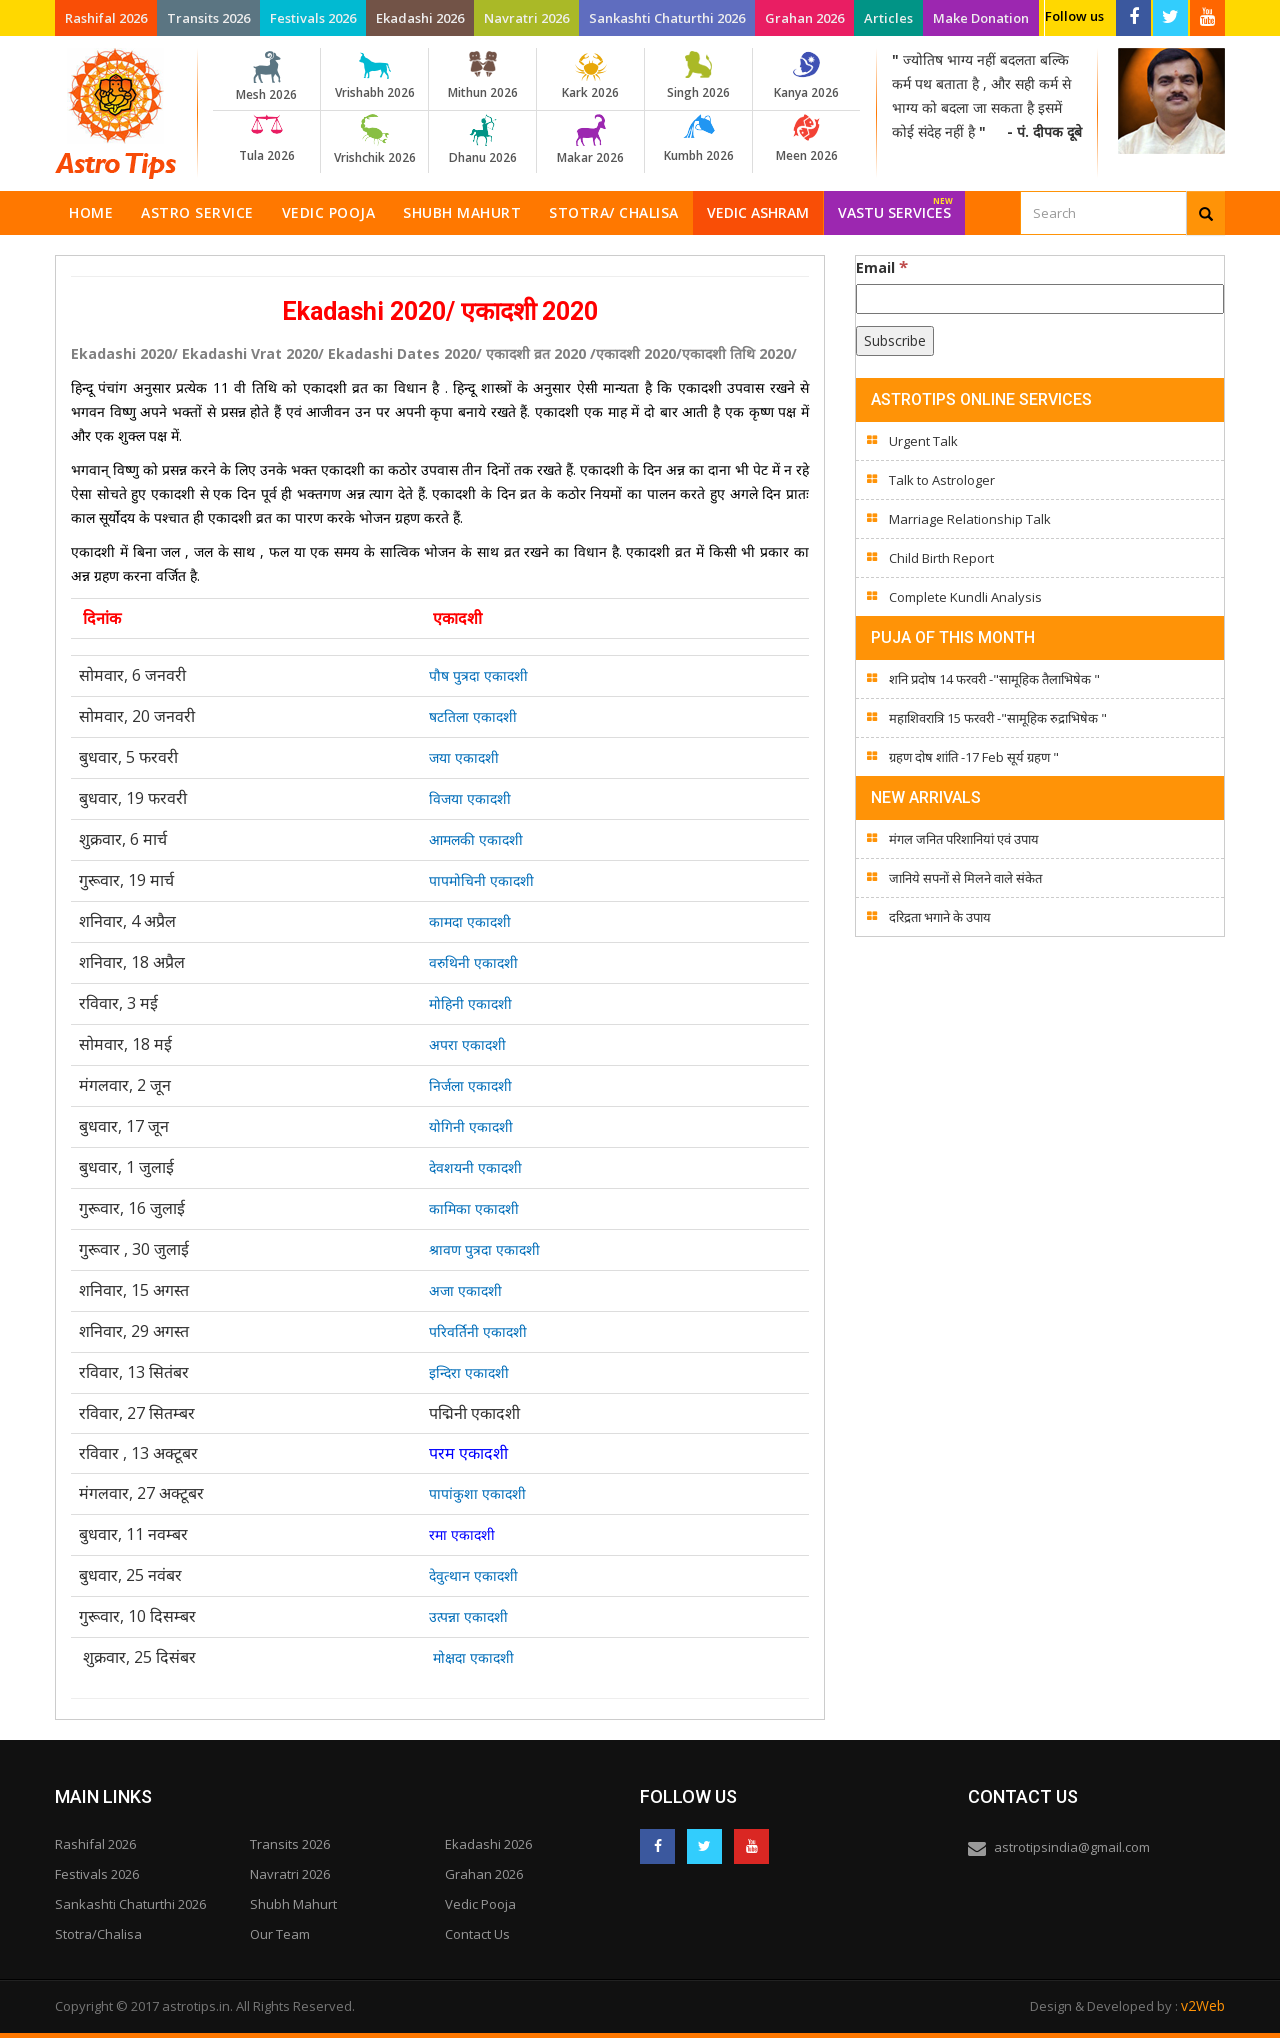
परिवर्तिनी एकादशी (478, 1331)
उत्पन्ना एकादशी (468, 1616)
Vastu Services (895, 206)
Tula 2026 (266, 139)
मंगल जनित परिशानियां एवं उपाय (964, 839)
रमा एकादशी (462, 1534)
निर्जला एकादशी (470, 1085)
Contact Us (477, 1934)
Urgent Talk (923, 441)
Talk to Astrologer (942, 480)
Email (882, 267)
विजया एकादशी (470, 798)
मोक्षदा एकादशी (473, 1657)
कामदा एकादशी (470, 921)
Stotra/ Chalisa (614, 212)
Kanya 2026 (806, 76)
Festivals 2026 (313, 18)
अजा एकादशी (465, 1290)
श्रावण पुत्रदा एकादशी (484, 1249)
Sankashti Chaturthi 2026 (667, 18)
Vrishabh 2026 (374, 76)
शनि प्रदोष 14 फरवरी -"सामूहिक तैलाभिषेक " (994, 679)
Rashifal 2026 (106, 18)
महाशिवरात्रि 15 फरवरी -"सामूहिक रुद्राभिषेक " (998, 718)
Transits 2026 (208, 18)
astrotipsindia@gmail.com (1072, 1847)
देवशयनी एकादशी (475, 1167)
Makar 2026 (590, 140)
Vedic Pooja (329, 212)
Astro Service (197, 212)
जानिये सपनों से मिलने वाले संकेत (965, 878)
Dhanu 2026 (482, 140)
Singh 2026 (698, 76)
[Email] (1040, 299)
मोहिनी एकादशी (470, 1003)
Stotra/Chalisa (98, 1934)
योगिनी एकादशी (471, 1126)
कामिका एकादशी (474, 1208)
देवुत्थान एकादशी (473, 1575)
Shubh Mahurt (462, 212)
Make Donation (981, 18)
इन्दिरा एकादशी (469, 1372)
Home (91, 212)
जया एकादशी (464, 757)
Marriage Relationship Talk (970, 519)
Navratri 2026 (526, 18)
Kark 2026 (590, 76)
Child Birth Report (941, 558)
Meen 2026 (806, 139)
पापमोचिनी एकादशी (481, 880)
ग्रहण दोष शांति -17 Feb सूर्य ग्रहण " (974, 757)
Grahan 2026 (804, 18)
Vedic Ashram (758, 212)
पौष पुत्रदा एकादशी (478, 675)
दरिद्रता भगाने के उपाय (940, 917)
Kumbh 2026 (698, 139)
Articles (888, 18)
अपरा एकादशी (467, 1044)
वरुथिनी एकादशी (473, 962)
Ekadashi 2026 (420, 18)
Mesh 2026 (266, 77)
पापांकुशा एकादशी (477, 1493)
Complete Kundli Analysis (965, 597)
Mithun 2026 (482, 76)
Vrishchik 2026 (374, 140)
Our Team (280, 1934)
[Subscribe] (895, 341)
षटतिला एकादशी (473, 716)
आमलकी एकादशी (476, 839)
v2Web (1203, 2005)
